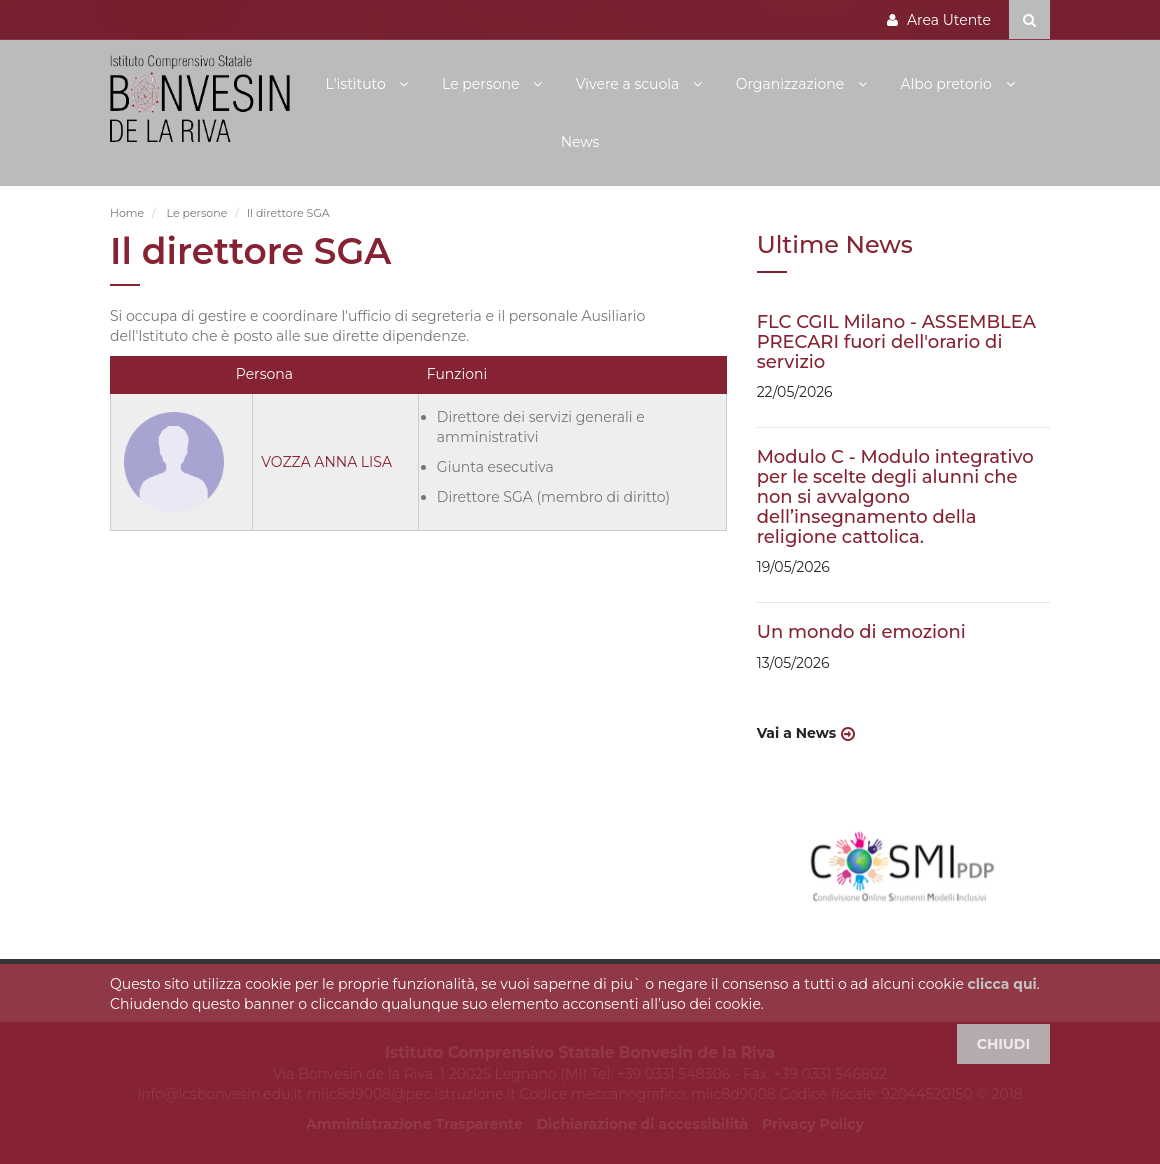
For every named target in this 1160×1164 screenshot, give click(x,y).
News (580, 142)
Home (127, 213)
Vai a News (797, 733)
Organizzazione (792, 84)
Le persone (482, 84)
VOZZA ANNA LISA (326, 462)
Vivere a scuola (629, 84)
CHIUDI (1003, 1044)
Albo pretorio (947, 84)
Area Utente (939, 20)
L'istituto (357, 84)
